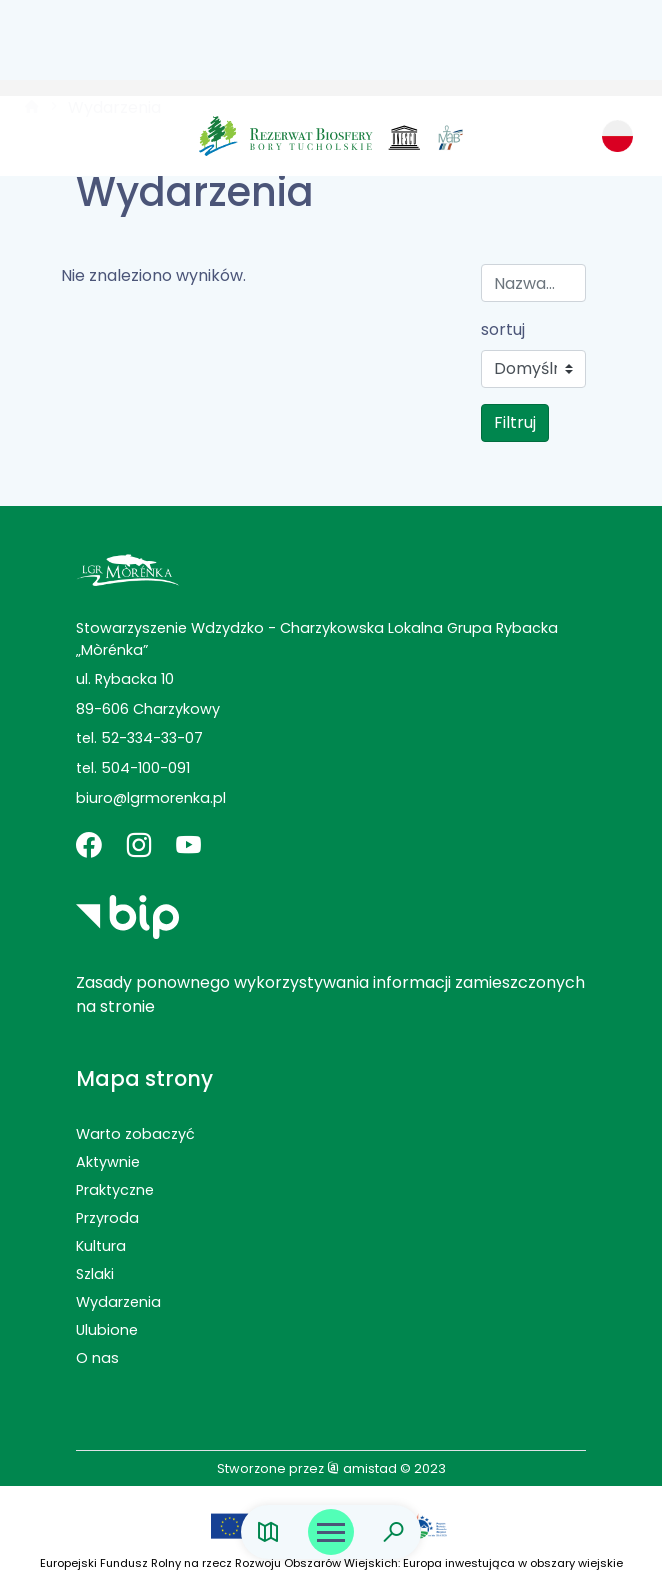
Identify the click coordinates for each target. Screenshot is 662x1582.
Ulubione (107, 1330)
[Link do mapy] (268, 1532)
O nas (97, 1358)
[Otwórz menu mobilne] (331, 1532)
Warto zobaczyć (135, 1134)
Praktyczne (115, 1190)
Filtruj (515, 422)
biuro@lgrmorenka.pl (151, 798)
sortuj (503, 329)
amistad (362, 1468)
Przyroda (107, 1218)
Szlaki (95, 1274)
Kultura (101, 1246)
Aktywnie (108, 1162)
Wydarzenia (118, 1302)
